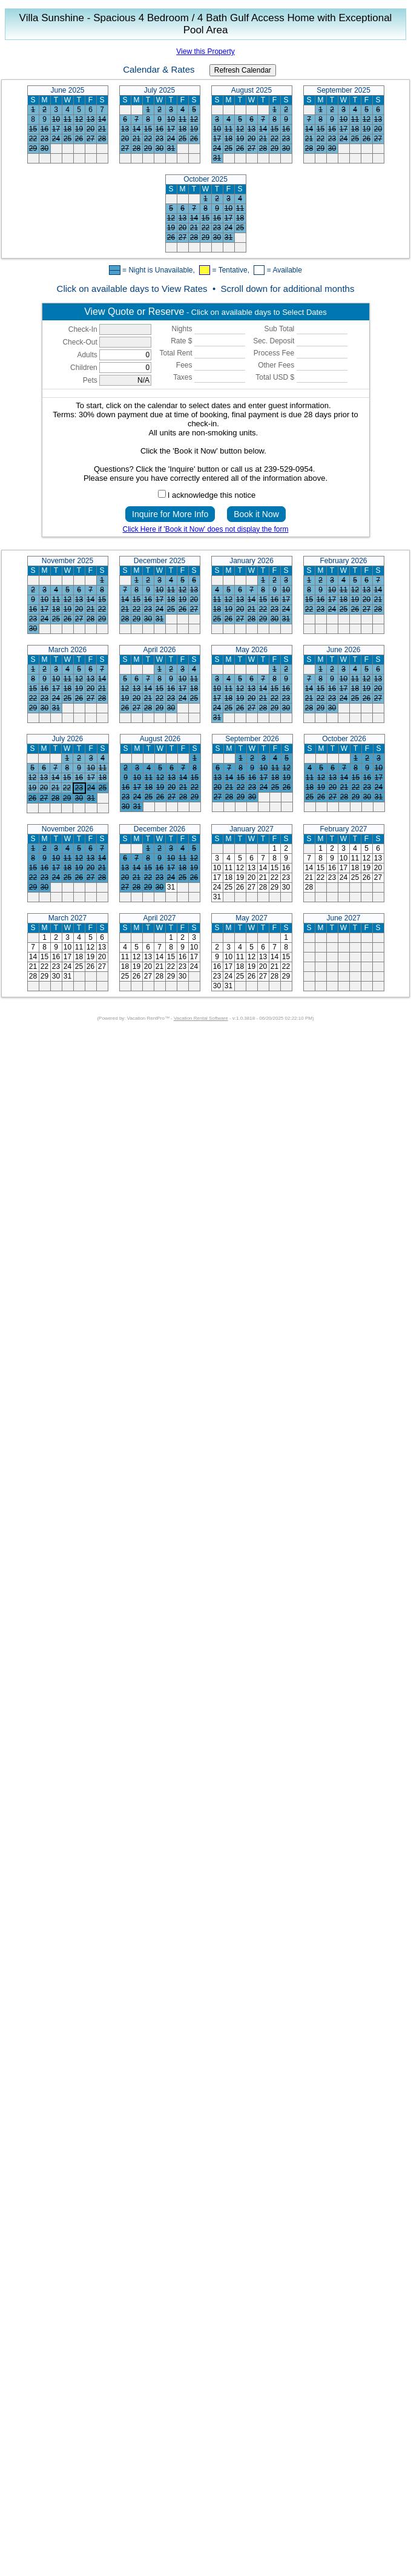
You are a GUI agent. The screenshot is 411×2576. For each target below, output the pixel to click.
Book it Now (256, 514)
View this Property (205, 51)
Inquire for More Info (170, 514)
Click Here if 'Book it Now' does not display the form (205, 529)
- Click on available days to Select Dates (205, 311)
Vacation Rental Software (201, 1018)
